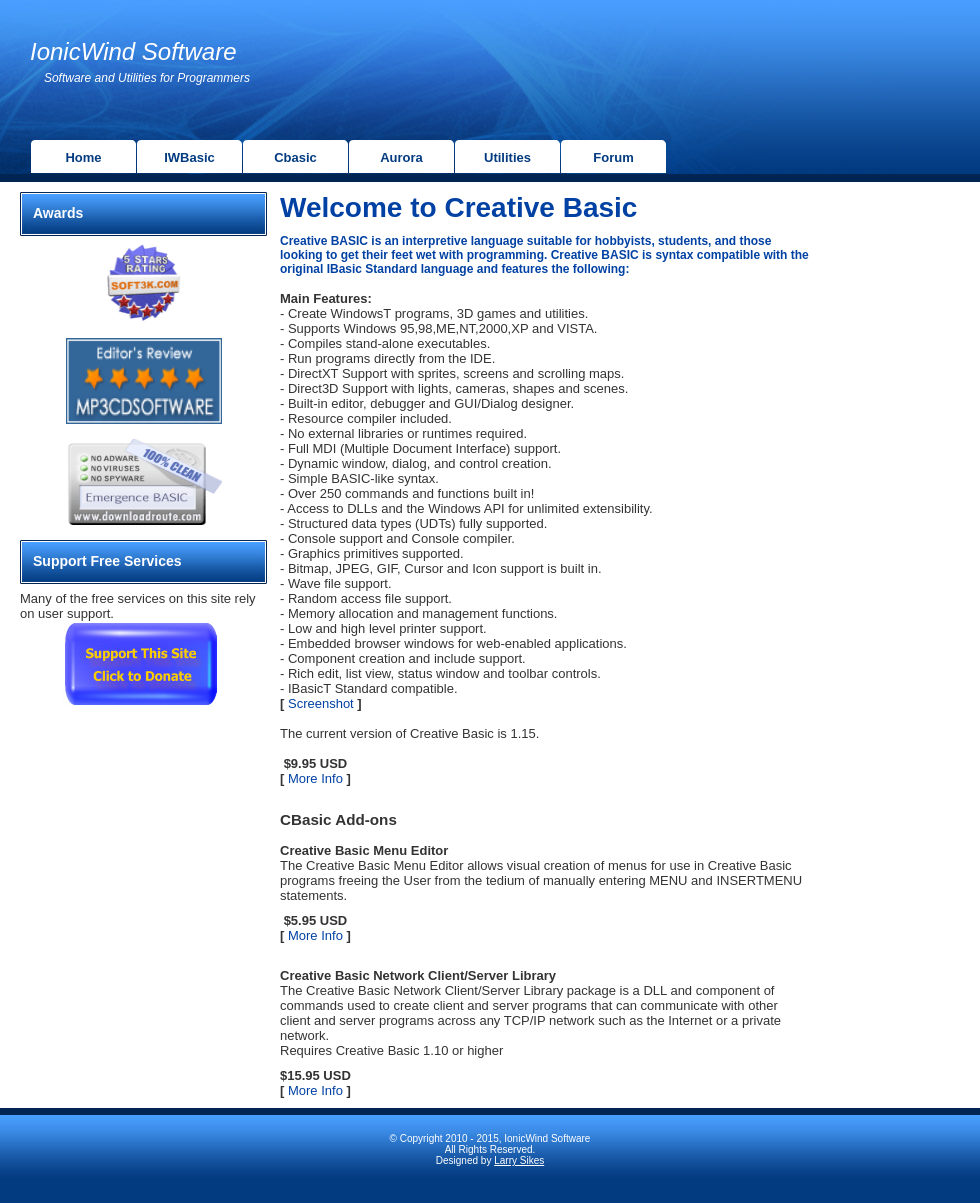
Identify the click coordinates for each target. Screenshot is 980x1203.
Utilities (507, 157)
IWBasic (189, 157)
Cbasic (295, 157)
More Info (313, 778)
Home (83, 157)
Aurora (401, 157)
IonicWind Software (133, 51)
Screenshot (318, 703)
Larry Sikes (519, 1160)
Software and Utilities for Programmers (147, 78)
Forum (613, 157)
